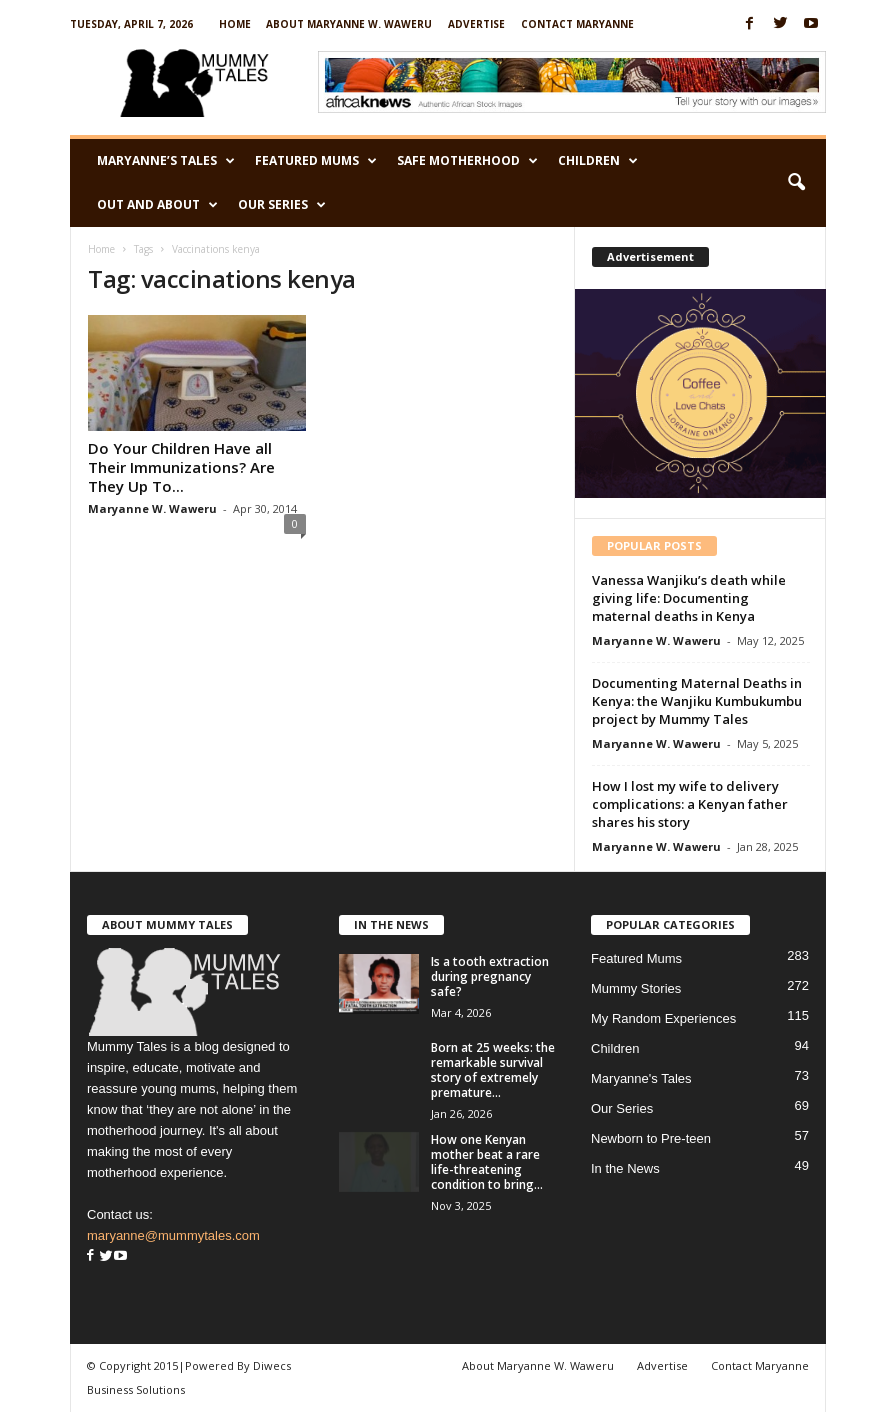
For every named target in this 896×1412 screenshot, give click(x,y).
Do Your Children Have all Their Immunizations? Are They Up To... (181, 467)
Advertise (476, 24)
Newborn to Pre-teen (651, 1138)
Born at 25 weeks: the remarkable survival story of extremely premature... (493, 1070)
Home (235, 24)
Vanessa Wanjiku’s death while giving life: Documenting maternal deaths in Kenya (689, 598)
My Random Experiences (663, 1018)
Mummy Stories (636, 988)
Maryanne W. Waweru (152, 508)
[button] (796, 183)
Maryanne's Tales (641, 1078)
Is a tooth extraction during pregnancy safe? (490, 976)
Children (598, 161)
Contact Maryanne (577, 24)
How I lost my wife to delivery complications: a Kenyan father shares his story (690, 804)
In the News (625, 1168)
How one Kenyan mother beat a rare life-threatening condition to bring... (487, 1162)
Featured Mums (316, 161)
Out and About (157, 205)
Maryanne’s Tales (166, 161)
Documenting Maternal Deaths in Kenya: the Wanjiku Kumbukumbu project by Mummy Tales (697, 701)
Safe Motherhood (467, 161)
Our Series (282, 205)
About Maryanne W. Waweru (349, 24)
